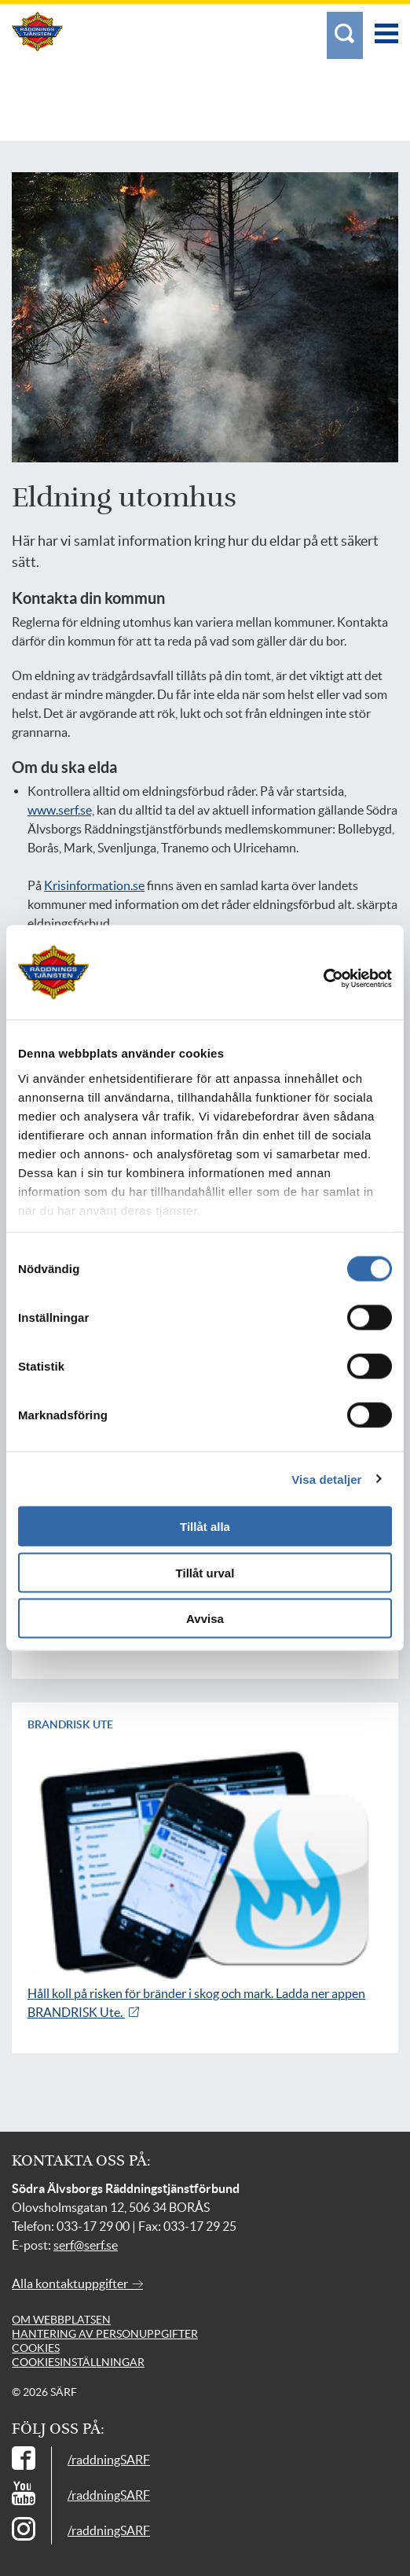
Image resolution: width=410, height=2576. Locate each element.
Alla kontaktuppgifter (77, 2283)
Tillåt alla (205, 1526)
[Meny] (386, 25)
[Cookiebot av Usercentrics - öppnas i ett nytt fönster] (341, 979)
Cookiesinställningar (78, 2362)
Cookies (36, 2348)
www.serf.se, (60, 810)
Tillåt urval (205, 1572)
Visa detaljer (326, 1478)
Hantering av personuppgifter (105, 2334)
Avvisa (205, 1618)
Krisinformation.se (94, 885)
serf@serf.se (85, 2245)
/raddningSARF (109, 2460)
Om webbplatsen (61, 2319)
